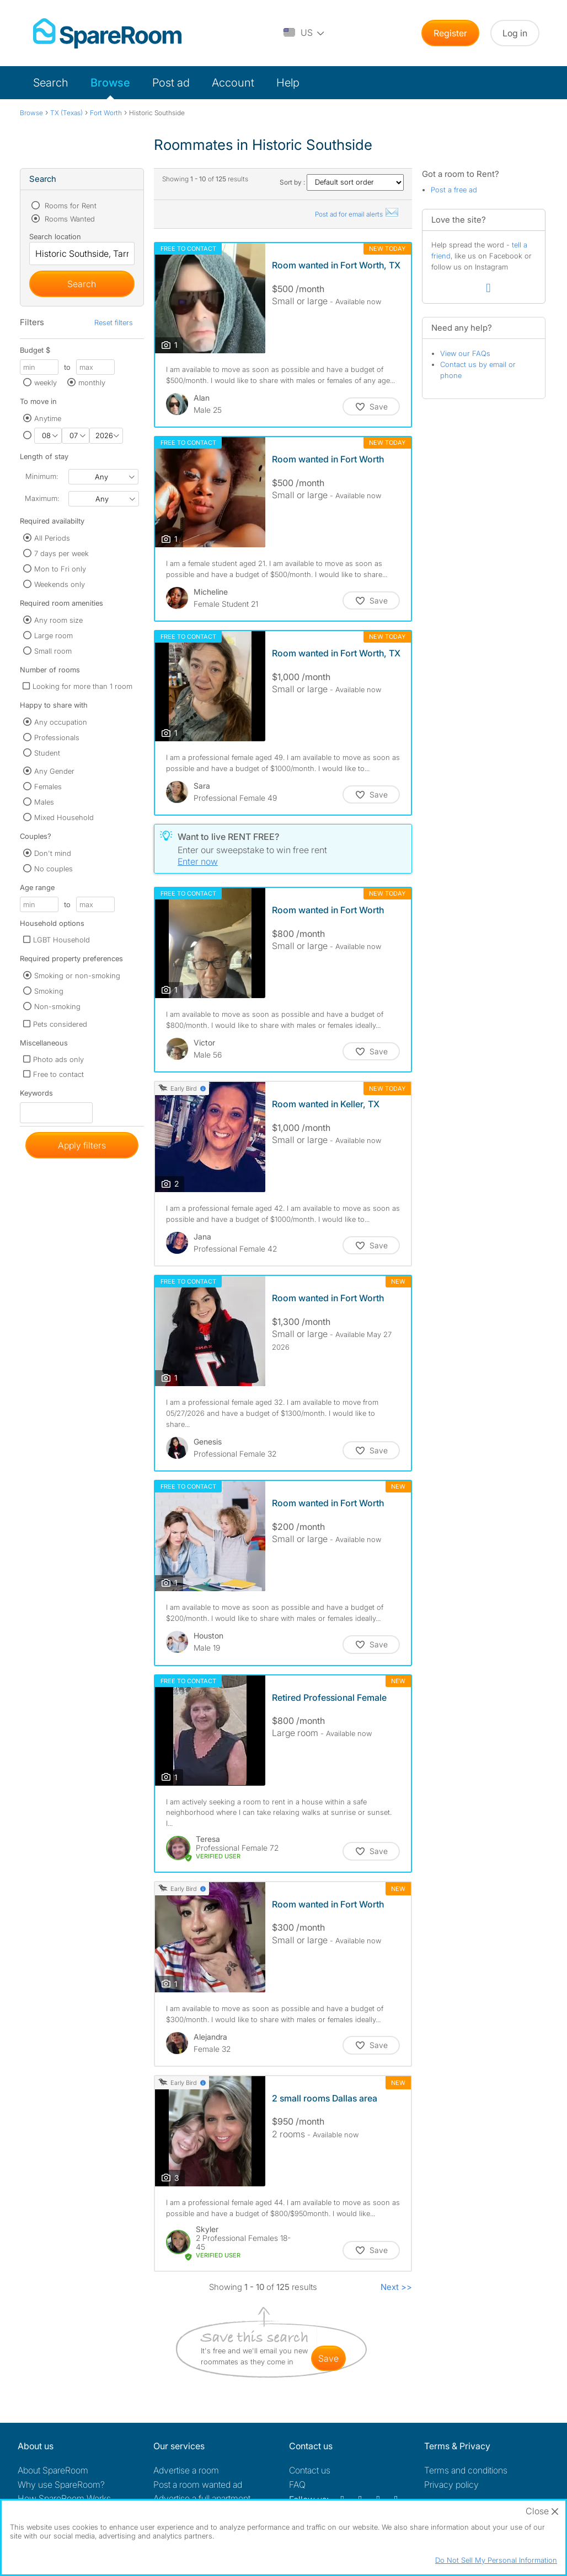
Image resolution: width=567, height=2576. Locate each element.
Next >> (396, 2287)
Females (48, 786)
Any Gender (54, 771)
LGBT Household (61, 939)
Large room (53, 635)
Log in (514, 33)
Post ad (171, 82)
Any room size (58, 620)
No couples (53, 868)
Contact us (309, 2470)
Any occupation (60, 722)
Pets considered (60, 1024)
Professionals (56, 737)
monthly (91, 382)
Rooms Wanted (68, 218)
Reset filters (113, 322)
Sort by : (342, 182)
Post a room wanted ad (197, 2484)
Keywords (36, 1095)
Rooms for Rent (69, 205)
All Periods (52, 537)
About (53, 2470)
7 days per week (61, 553)
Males (44, 801)
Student (47, 752)
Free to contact (58, 1074)
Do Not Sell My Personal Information (496, 2560)
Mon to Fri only (60, 568)
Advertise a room (186, 2470)
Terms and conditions (465, 2470)
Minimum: (41, 476)
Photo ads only (58, 1059)
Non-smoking (57, 1006)
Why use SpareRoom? (61, 2484)
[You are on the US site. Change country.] (304, 33)
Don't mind (52, 853)
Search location (55, 236)
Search (50, 82)
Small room (53, 650)
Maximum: (42, 498)
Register (450, 33)
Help (287, 82)
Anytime (47, 418)
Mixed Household (64, 817)
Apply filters (82, 1145)
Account (233, 82)
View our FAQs (465, 353)
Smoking (48, 991)
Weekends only (59, 584)
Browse (110, 82)
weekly (45, 382)
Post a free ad (454, 189)
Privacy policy (451, 2484)
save (328, 2358)
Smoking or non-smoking (77, 975)
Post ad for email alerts (357, 214)
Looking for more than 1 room (82, 686)
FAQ (297, 2484)
